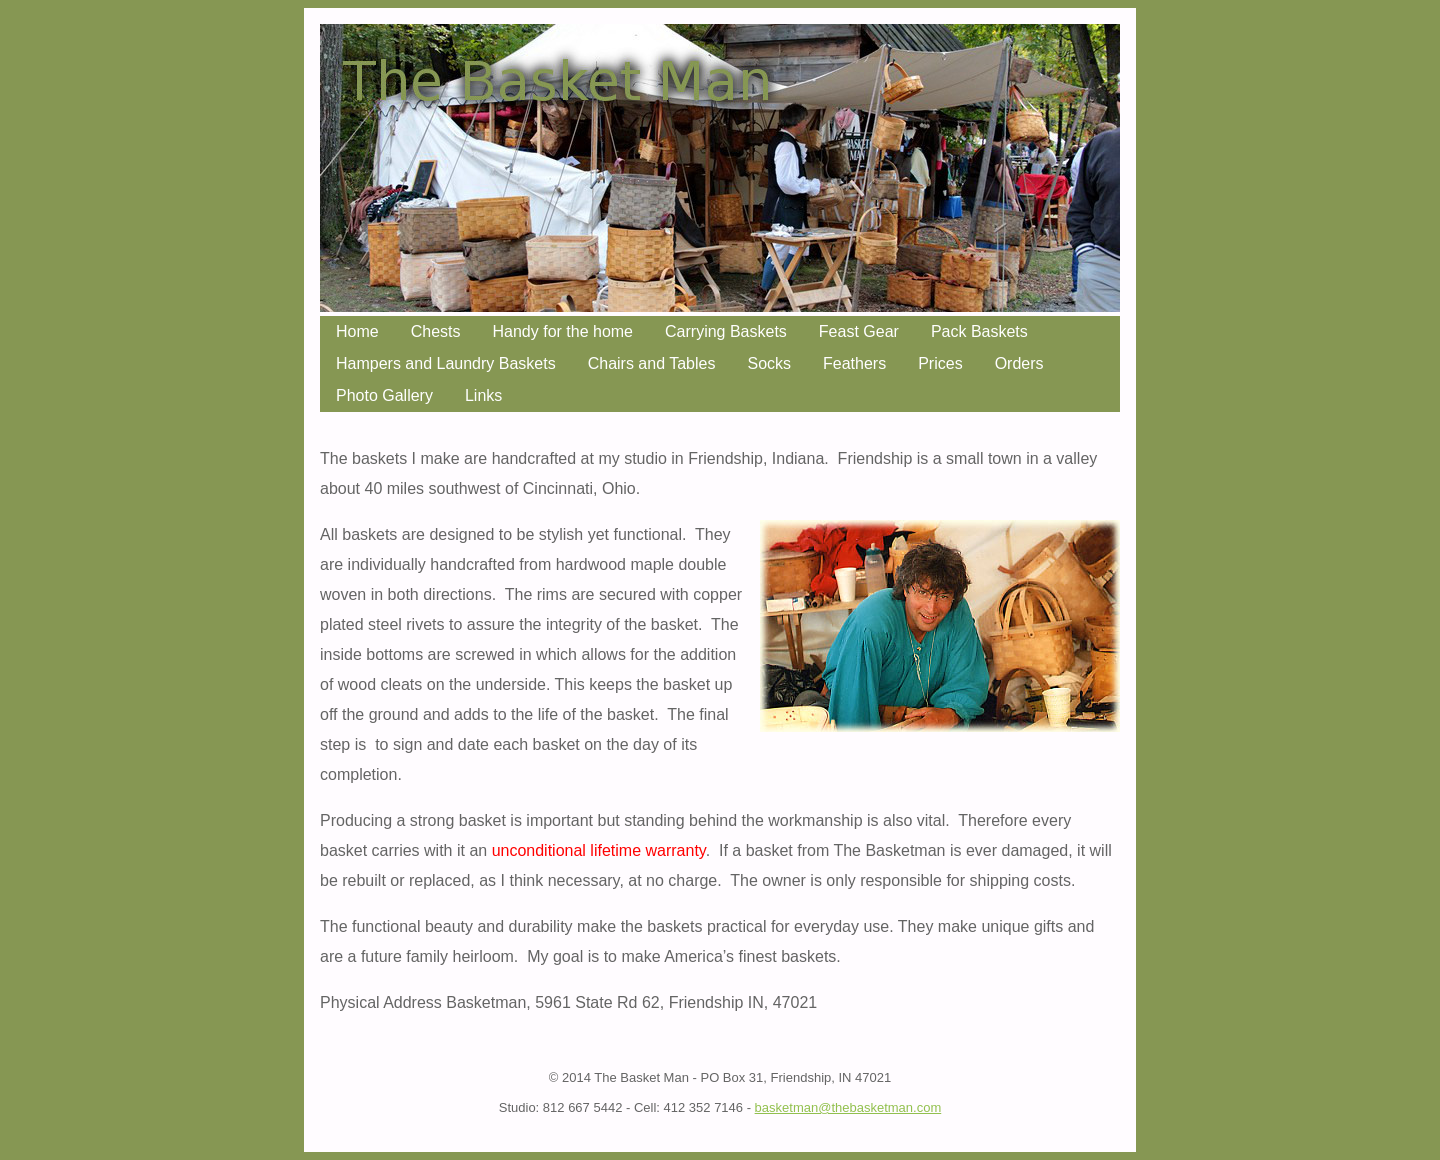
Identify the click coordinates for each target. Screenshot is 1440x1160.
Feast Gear (859, 331)
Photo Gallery (384, 395)
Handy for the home (562, 331)
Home (357, 331)
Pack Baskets (979, 331)
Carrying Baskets (726, 331)
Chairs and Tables (652, 363)
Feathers (854, 363)
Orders (1019, 363)
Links (483, 395)
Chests (436, 331)
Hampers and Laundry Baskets (446, 363)
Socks (769, 363)
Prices (940, 363)
